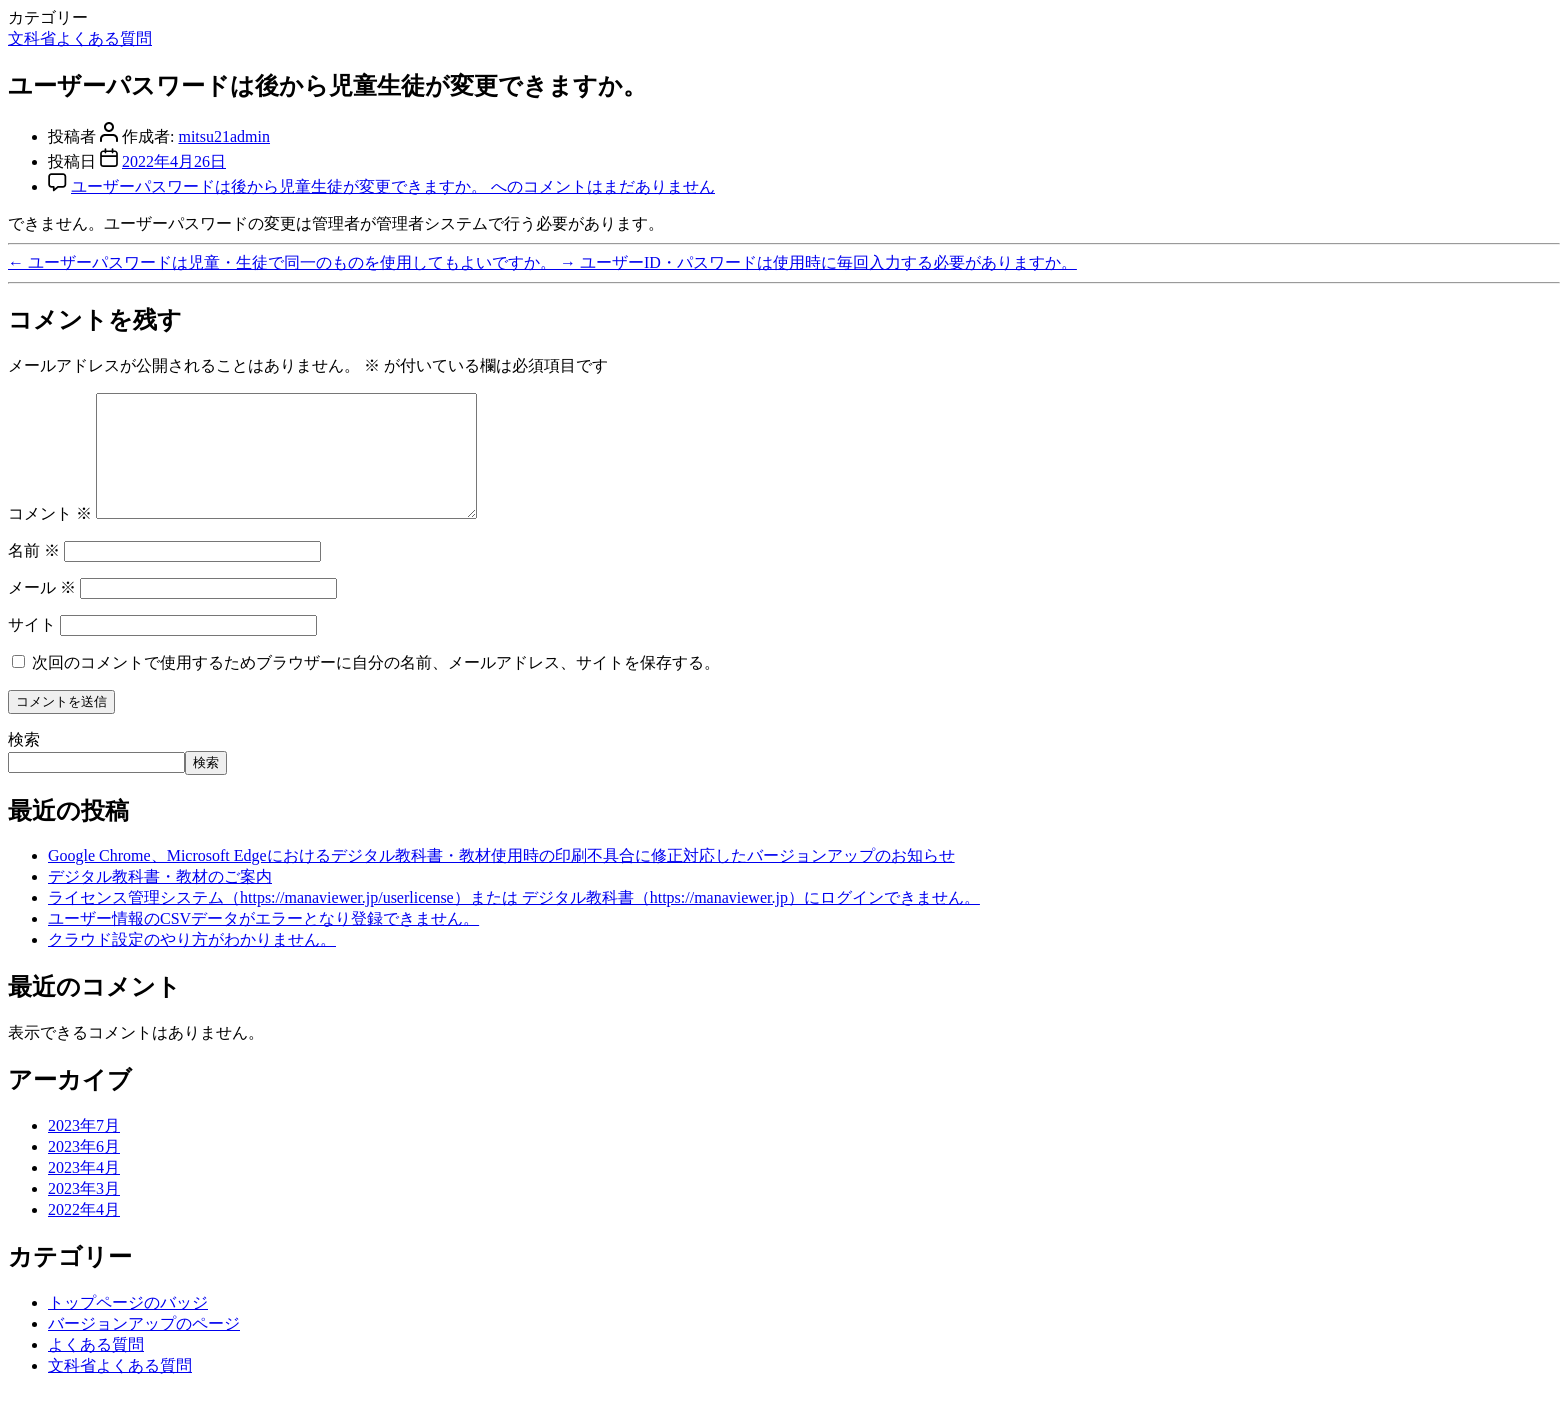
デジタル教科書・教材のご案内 (160, 900)
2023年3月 (84, 1212)
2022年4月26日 (174, 161)
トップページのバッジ (128, 1326)
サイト (32, 648)
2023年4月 (84, 1191)
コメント (50, 537)
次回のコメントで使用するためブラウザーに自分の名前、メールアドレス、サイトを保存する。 (376, 686)
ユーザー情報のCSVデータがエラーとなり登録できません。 (263, 942)
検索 (24, 763)
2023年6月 (84, 1170)
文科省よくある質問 (80, 38)
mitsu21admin (224, 136)
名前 (34, 574)
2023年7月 (84, 1149)
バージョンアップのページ (144, 1347)
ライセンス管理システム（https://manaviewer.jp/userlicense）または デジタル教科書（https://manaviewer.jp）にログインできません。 (514, 921)
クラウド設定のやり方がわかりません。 (192, 963)
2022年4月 (84, 1233)
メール (42, 611)
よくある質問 (96, 1368)
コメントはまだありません (393, 186)
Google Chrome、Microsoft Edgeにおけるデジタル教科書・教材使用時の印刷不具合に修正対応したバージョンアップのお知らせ (501, 879)
